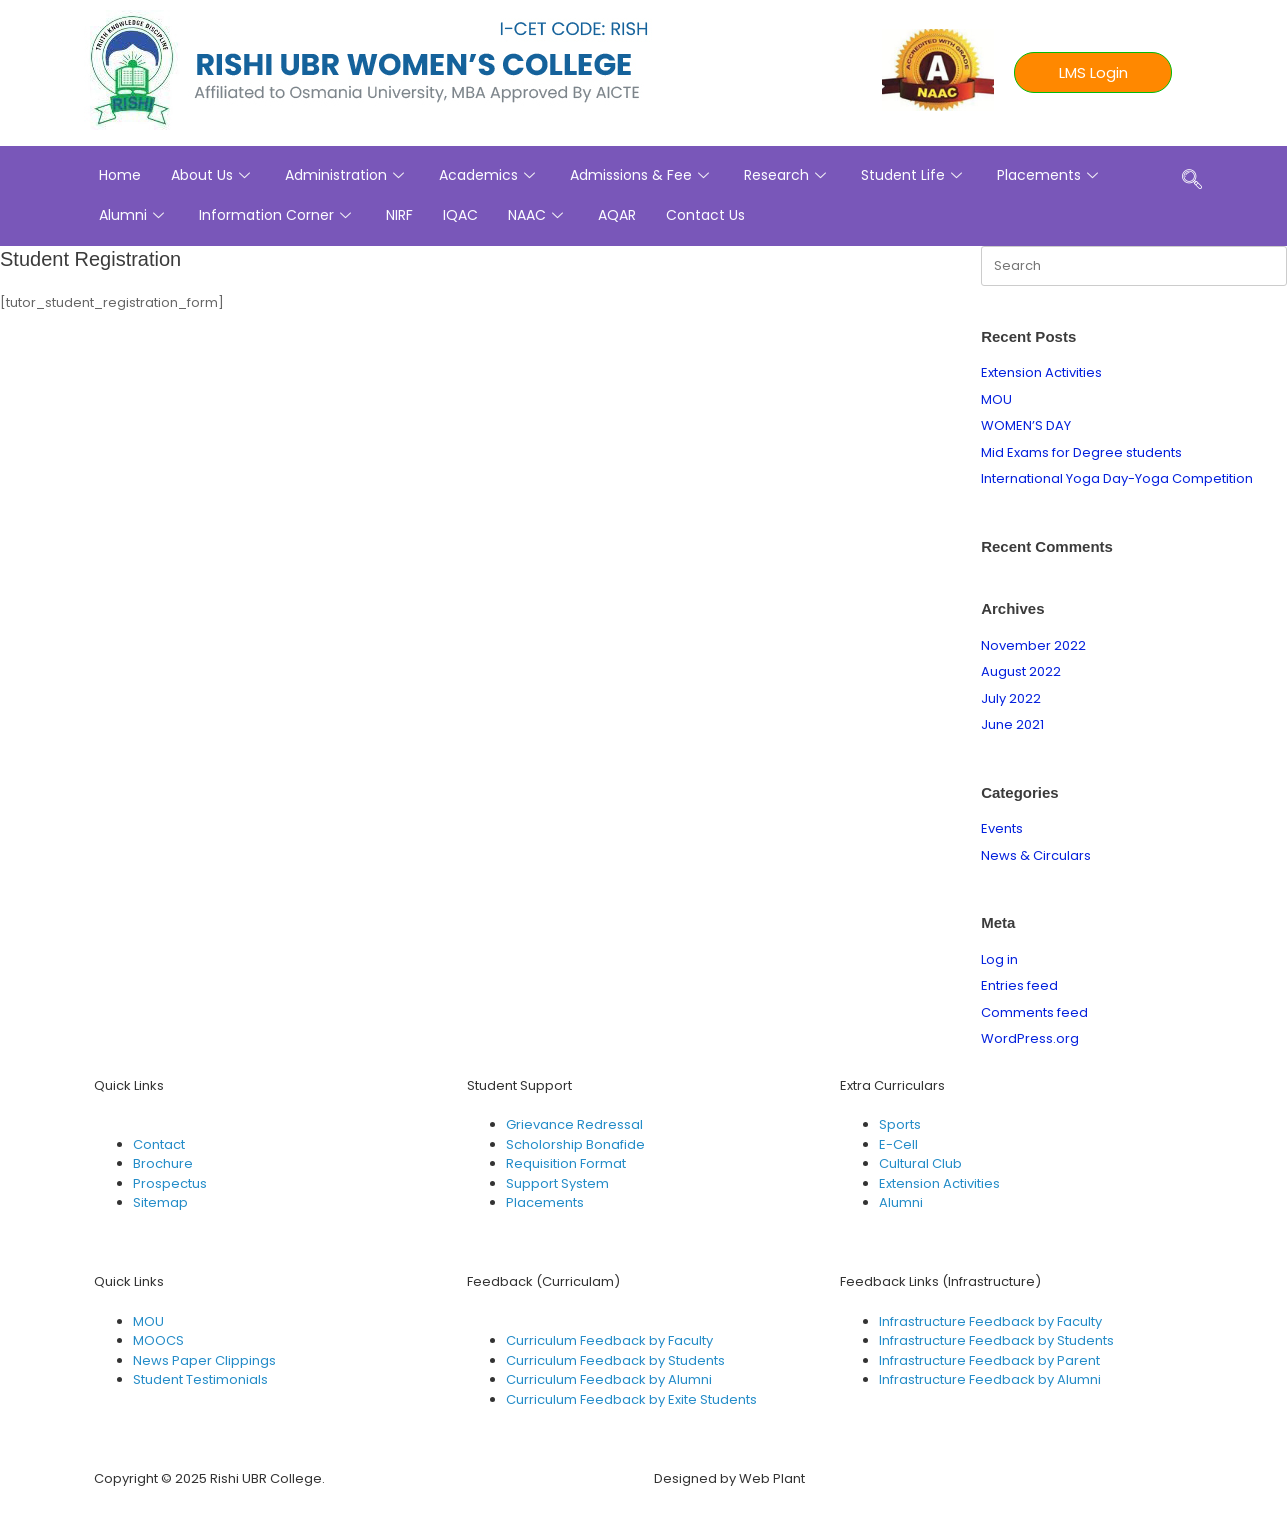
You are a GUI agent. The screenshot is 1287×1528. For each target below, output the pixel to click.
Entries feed (1019, 985)
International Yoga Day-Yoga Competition (1117, 478)
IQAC (460, 215)
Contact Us (705, 215)
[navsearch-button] (1192, 181)
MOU (996, 399)
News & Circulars (1036, 855)
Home (120, 175)
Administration (347, 175)
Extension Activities (1041, 372)
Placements (1050, 175)
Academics (489, 175)
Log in (999, 959)
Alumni (134, 215)
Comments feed (1034, 1012)
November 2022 (1033, 645)
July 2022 (1011, 698)
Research (787, 175)
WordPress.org (1030, 1038)
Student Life (914, 175)
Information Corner (277, 215)
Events (1002, 828)
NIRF (399, 215)
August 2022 (1021, 671)
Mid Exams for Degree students (1081, 452)
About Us (213, 175)
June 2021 (1012, 724)
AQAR (617, 215)
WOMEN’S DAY (1026, 425)
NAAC (538, 215)
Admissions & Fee (642, 175)
